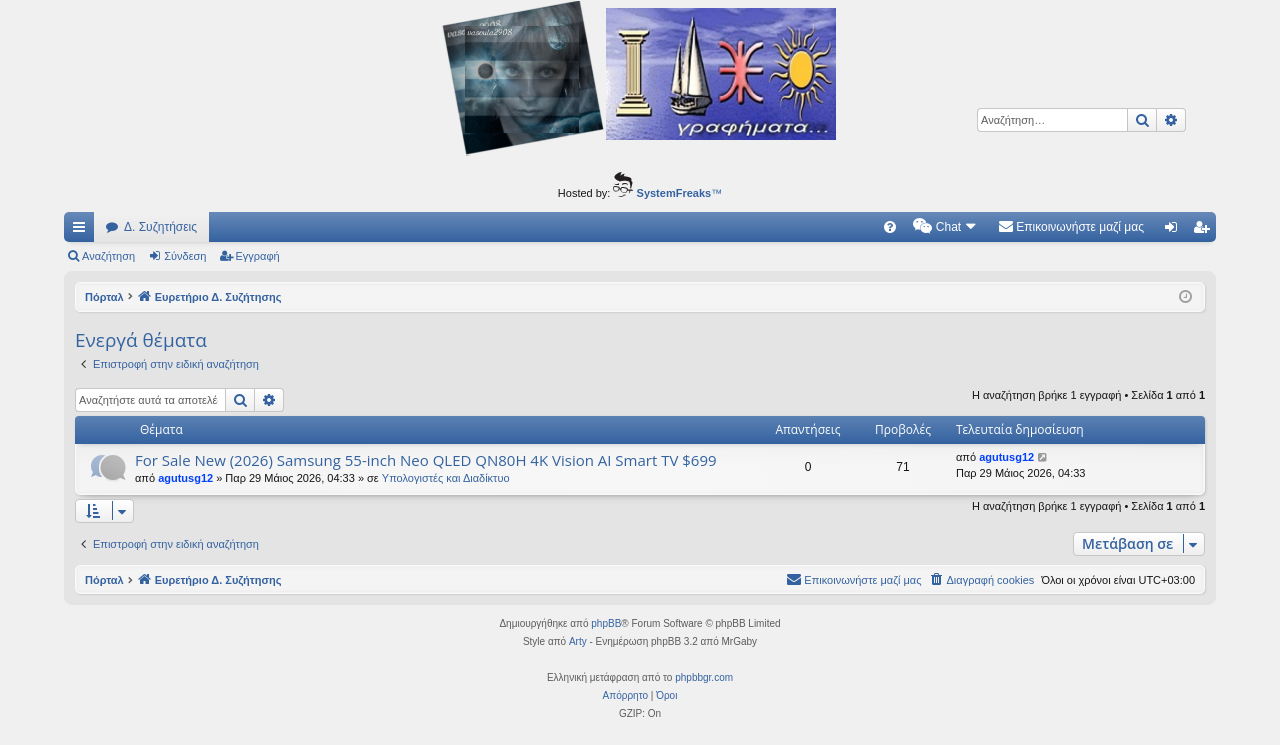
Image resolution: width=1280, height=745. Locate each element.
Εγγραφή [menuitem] (1205, 231)
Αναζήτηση (108, 256)
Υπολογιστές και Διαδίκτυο (446, 478)
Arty (578, 641)
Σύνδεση (185, 256)
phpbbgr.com (704, 677)
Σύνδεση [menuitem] (1175, 231)
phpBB (606, 623)
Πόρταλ (104, 297)
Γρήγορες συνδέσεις (83, 231)
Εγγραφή (258, 256)
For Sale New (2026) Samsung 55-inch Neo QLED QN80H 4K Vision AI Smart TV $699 (426, 460)
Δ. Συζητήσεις (160, 227)
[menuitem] (890, 227)
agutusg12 (185, 478)
